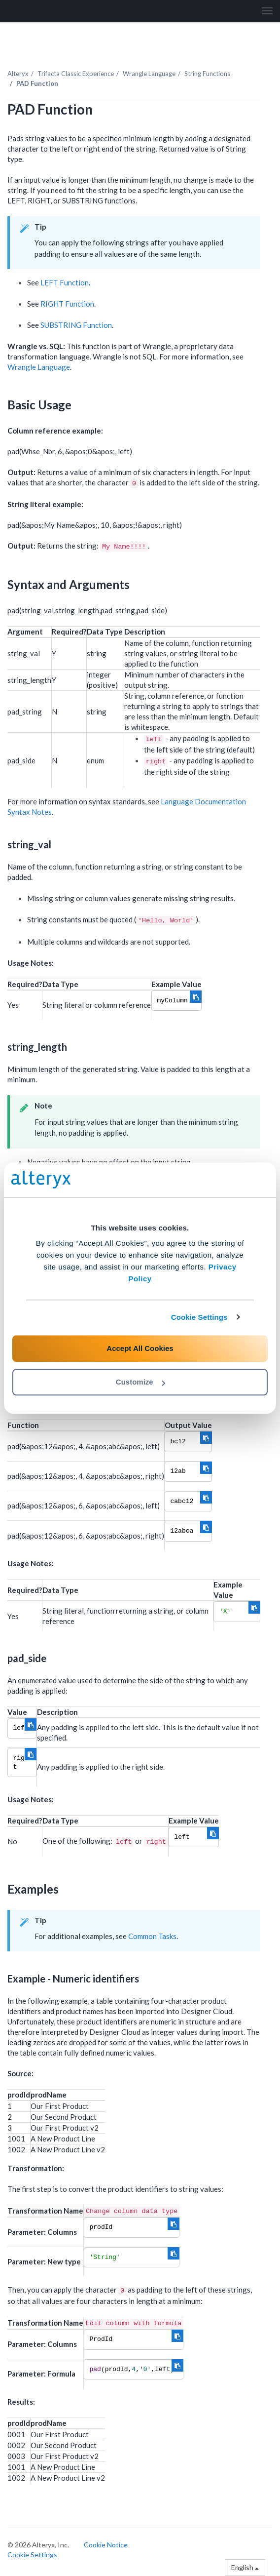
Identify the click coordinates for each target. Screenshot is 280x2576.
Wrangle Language (149, 74)
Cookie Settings (199, 1317)
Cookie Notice (106, 2544)
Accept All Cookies (139, 1348)
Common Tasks (152, 1936)
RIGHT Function (67, 303)
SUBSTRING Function (76, 324)
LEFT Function (64, 282)
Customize (140, 1382)
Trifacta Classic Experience (75, 74)
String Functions (207, 74)
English (245, 2567)
